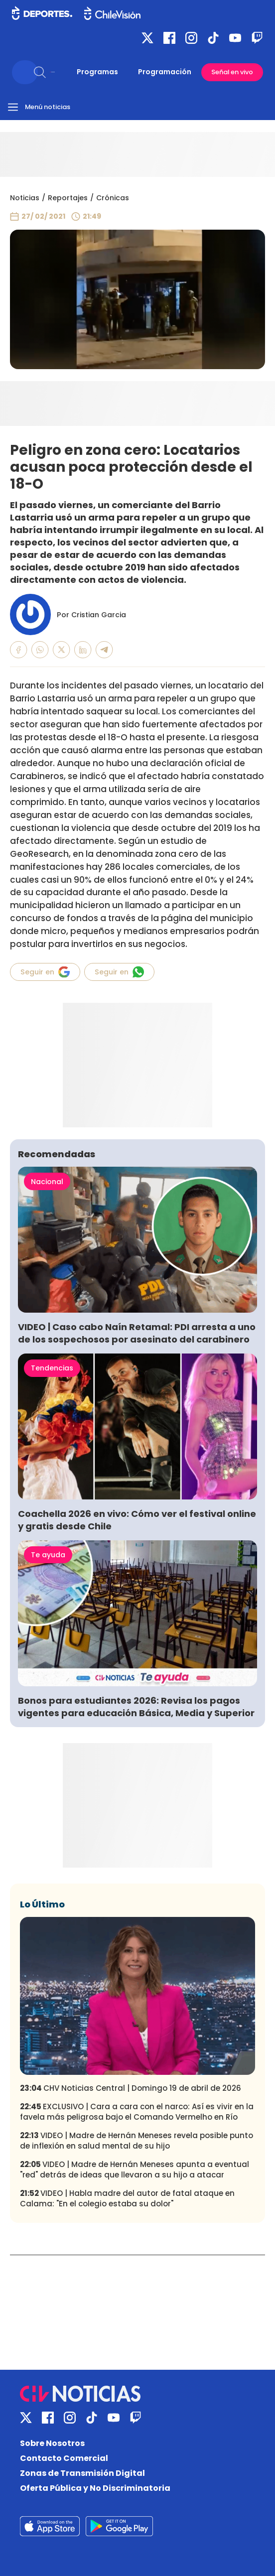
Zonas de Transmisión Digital (82, 2473)
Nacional (47, 1182)
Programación (164, 72)
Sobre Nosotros (52, 2443)
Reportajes (68, 198)
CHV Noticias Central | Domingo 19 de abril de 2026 (130, 2088)
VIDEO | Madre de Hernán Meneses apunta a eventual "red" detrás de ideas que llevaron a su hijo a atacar (134, 2169)
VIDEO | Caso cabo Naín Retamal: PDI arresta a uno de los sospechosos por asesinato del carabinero (137, 1333)
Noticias (24, 198)
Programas (97, 72)
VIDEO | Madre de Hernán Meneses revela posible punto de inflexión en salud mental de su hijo (136, 2140)
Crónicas (112, 198)
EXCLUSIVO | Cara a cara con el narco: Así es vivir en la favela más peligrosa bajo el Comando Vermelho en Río (137, 2111)
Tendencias (52, 1368)
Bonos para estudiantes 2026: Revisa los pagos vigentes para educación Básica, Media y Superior (136, 1706)
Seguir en (45, 971)
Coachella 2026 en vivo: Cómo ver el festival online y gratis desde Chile (137, 1519)
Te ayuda (48, 1555)
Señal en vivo (232, 72)
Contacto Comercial (64, 2458)
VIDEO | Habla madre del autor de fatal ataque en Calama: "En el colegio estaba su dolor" (127, 2198)
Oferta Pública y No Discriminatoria (95, 2488)
